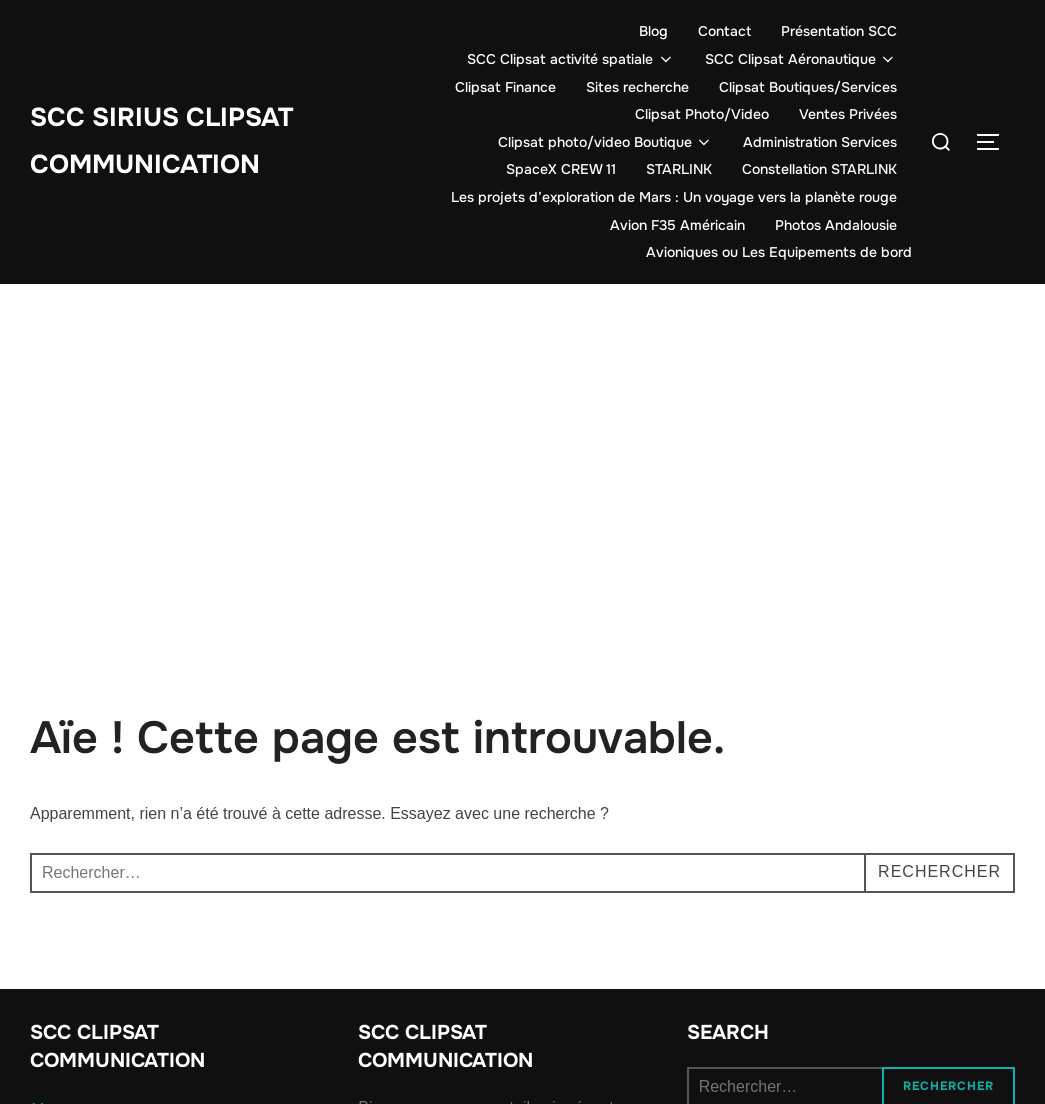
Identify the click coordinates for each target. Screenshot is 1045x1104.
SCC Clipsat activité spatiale (571, 59)
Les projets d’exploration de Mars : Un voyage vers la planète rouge (674, 197)
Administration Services (820, 142)
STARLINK (679, 169)
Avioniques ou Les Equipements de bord (779, 252)
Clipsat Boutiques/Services (808, 87)
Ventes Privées (848, 114)
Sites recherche (637, 87)
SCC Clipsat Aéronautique (801, 59)
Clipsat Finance (505, 87)
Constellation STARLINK (819, 169)
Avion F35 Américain (677, 225)
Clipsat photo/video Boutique (606, 142)
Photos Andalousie (836, 225)
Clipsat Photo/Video (702, 114)
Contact (724, 31)
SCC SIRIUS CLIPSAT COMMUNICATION (161, 141)
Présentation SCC (839, 31)
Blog (653, 31)
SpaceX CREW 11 (561, 169)
